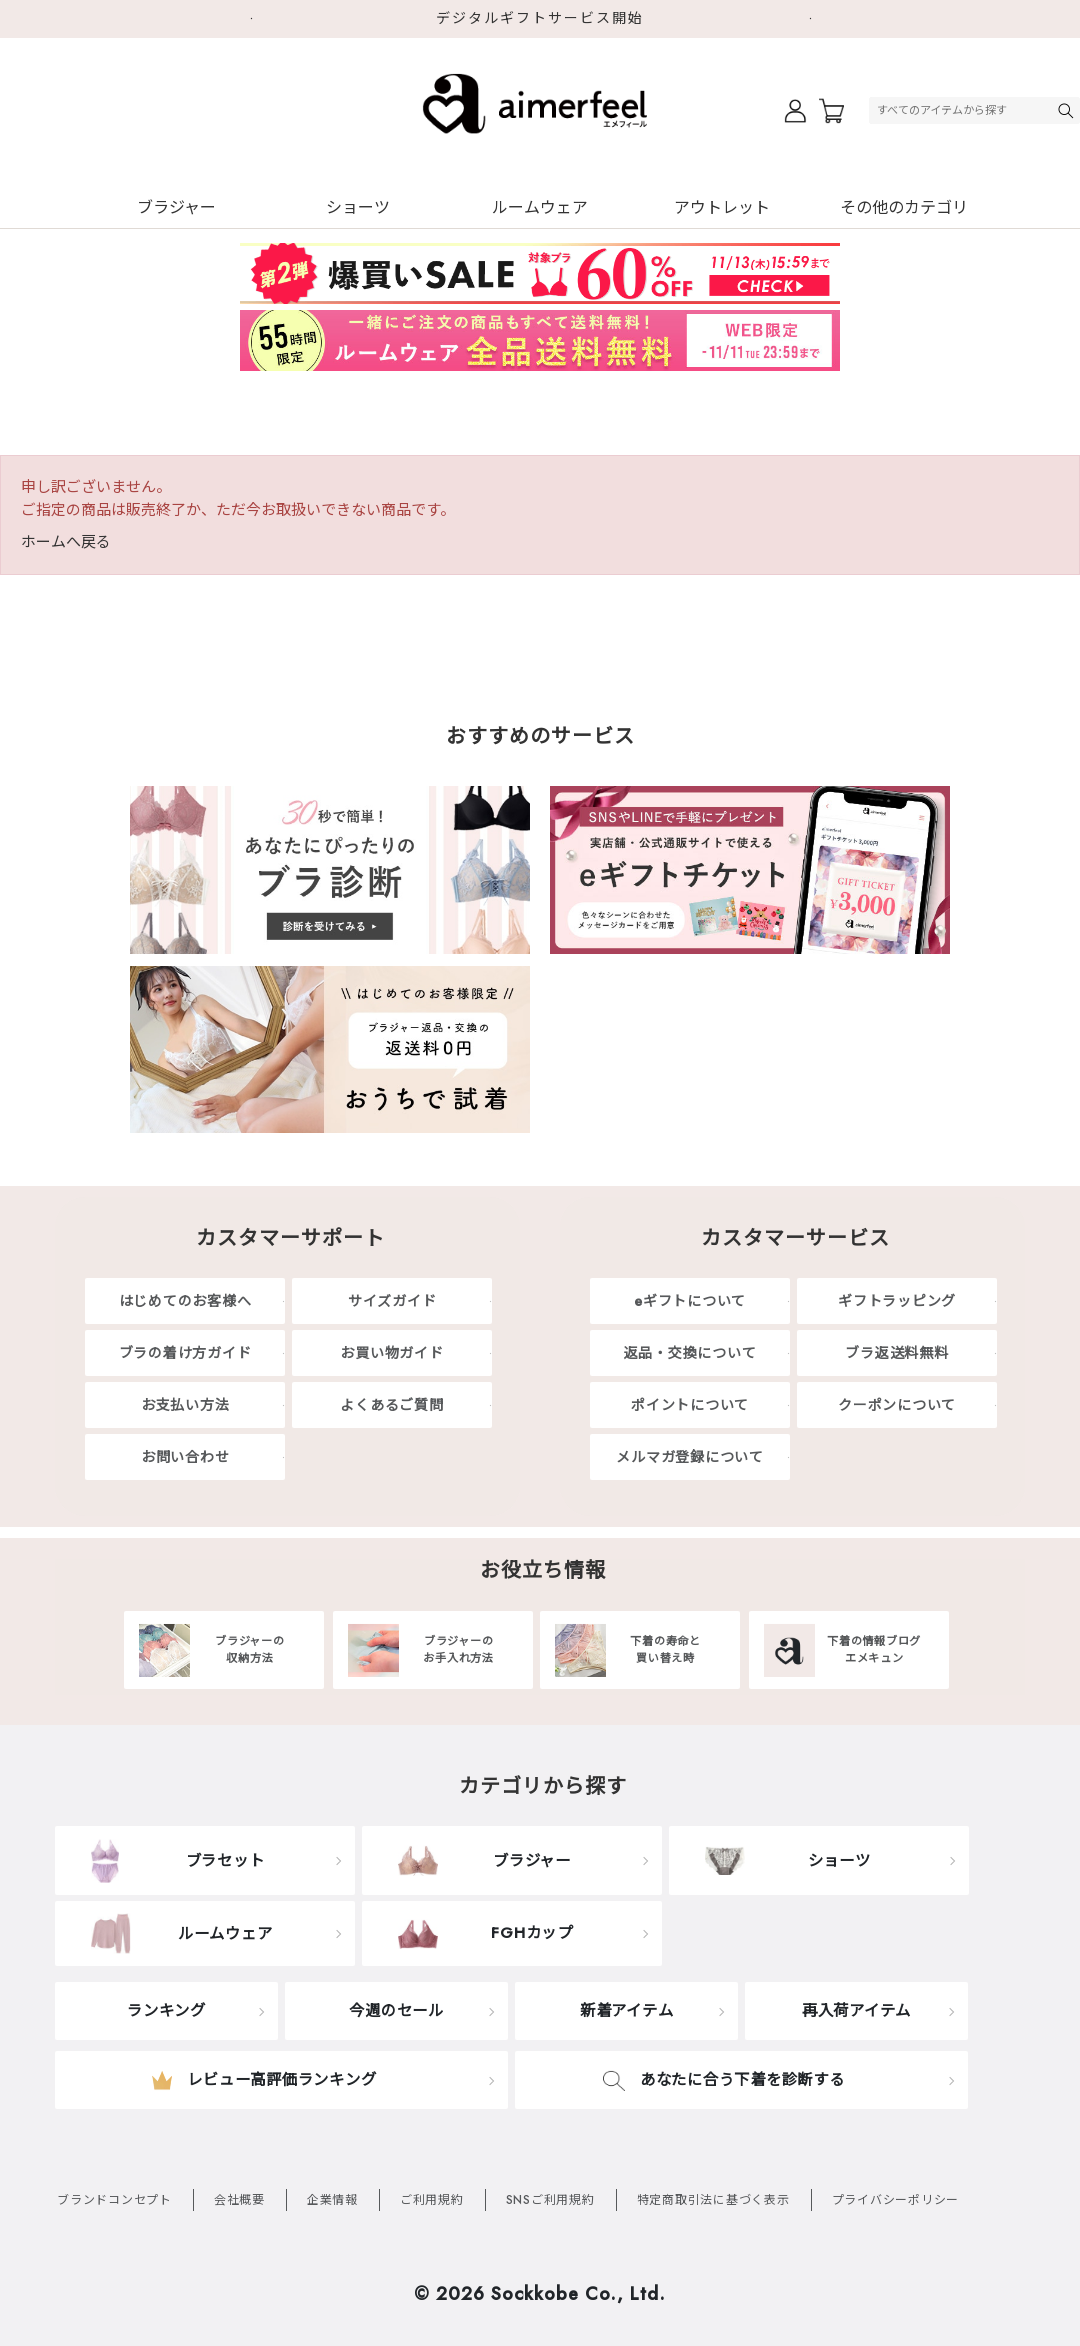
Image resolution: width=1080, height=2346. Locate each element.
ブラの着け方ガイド (185, 1353)
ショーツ (358, 207)
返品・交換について (690, 1353)
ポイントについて (690, 1405)
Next (820, 19)
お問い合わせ (185, 1457)
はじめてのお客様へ (185, 1301)
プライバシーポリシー (896, 2200)
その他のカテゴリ (904, 207)
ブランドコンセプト (114, 2200)
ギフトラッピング (897, 1301)
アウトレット (722, 207)
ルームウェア (540, 207)
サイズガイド (392, 1301)
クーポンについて (897, 1405)
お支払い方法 (185, 1405)
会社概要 (239, 2200)
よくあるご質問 (391, 1405)
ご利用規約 (432, 2200)
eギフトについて (690, 1301)
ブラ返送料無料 (896, 1353)
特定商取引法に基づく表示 (713, 2200)
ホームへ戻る (66, 542)
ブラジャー (176, 207)
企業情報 (332, 2200)
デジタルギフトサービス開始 (540, 18)
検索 (1068, 110)
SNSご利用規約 (550, 2200)
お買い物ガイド (391, 1353)
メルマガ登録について (690, 1457)
